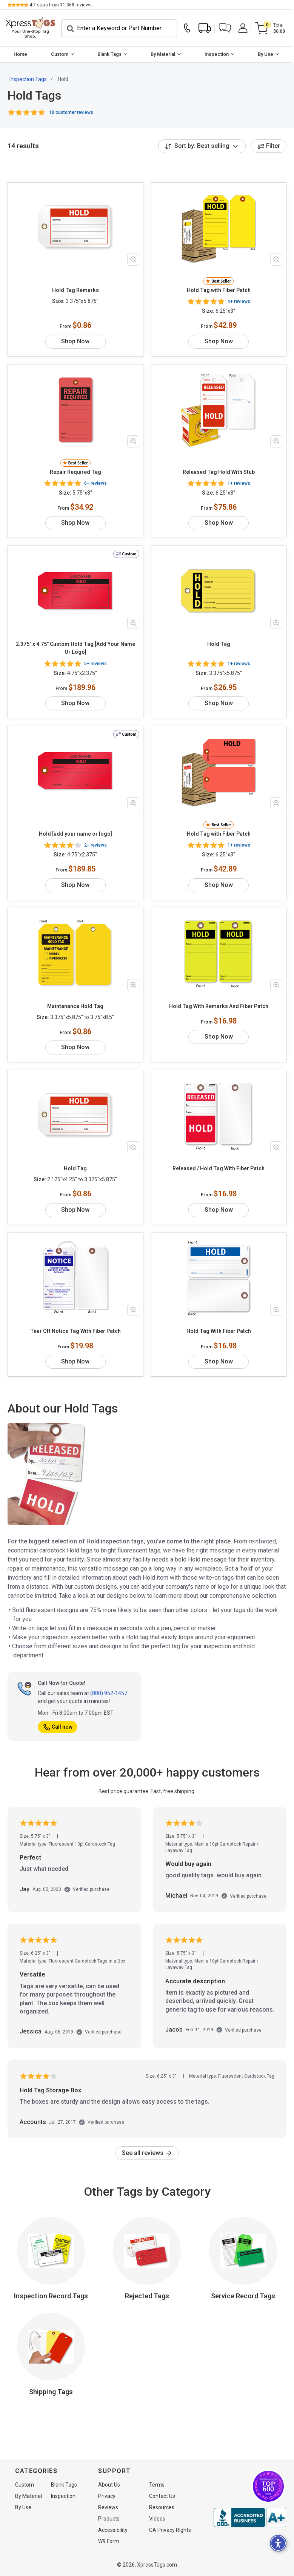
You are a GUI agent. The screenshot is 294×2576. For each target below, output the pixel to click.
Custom (60, 51)
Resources (161, 2507)
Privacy (106, 2496)
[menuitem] (20, 52)
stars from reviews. (61, 5)
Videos (157, 2519)
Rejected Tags (147, 2293)
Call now (57, 1724)
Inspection (218, 51)
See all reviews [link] (147, 2150)
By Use (267, 51)
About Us (109, 2485)
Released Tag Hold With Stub (219, 469)
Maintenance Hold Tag (75, 1004)
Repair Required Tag (75, 469)
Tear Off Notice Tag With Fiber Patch (75, 1328)
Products (109, 2519)
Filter (268, 143)
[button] (226, 27)
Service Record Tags (243, 2293)
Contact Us (162, 2496)
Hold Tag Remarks (75, 287)
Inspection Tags (28, 77)
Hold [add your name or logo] (75, 831)
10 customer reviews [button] (71, 109)
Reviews (108, 2507)
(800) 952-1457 (108, 1691)
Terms (157, 2485)
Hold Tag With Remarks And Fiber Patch (218, 1004)
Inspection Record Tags (51, 2293)
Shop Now (75, 338)
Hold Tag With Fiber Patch (218, 1328)
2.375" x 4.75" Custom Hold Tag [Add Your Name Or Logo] (75, 645)
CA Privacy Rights (170, 2530)
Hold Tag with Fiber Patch (219, 287)
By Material (164, 51)
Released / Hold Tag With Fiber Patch (218, 1166)
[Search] (121, 27)
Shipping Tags (51, 2389)
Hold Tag (218, 641)
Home (21, 51)
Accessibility (113, 2530)
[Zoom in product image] (133, 257)
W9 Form (108, 2541)
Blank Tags (110, 51)
